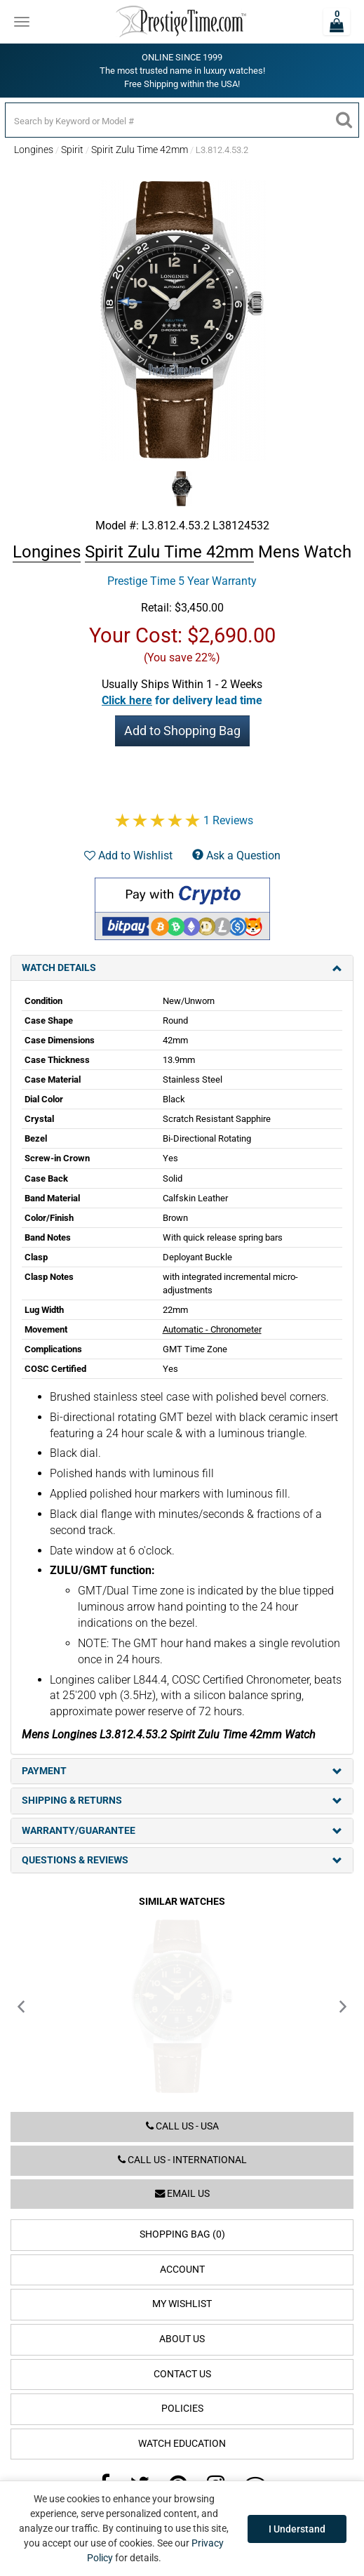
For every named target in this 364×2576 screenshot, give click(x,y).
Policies (182, 2409)
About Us (182, 2339)
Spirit (72, 149)
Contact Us (182, 2374)
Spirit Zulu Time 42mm (139, 149)
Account (182, 2270)
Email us (182, 2194)
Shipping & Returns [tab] (182, 1800)
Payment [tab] (182, 1771)
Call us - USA (182, 2126)
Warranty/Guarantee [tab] (182, 1830)
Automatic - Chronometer (212, 1329)
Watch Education (182, 2444)
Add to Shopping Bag (182, 730)
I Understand (297, 2529)
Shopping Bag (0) (182, 2234)
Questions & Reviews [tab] (182, 1860)
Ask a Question (236, 855)
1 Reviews (228, 820)
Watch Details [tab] (182, 968)
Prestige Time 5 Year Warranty (182, 581)
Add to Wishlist (128, 855)
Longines (33, 149)
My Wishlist (182, 2304)
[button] (182, 700)
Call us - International (182, 2160)
